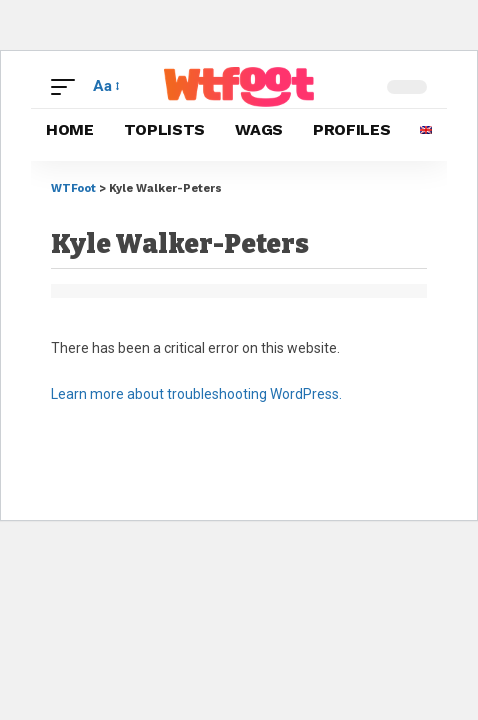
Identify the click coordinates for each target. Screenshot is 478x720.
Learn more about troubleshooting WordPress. (196, 394)
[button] (68, 87)
